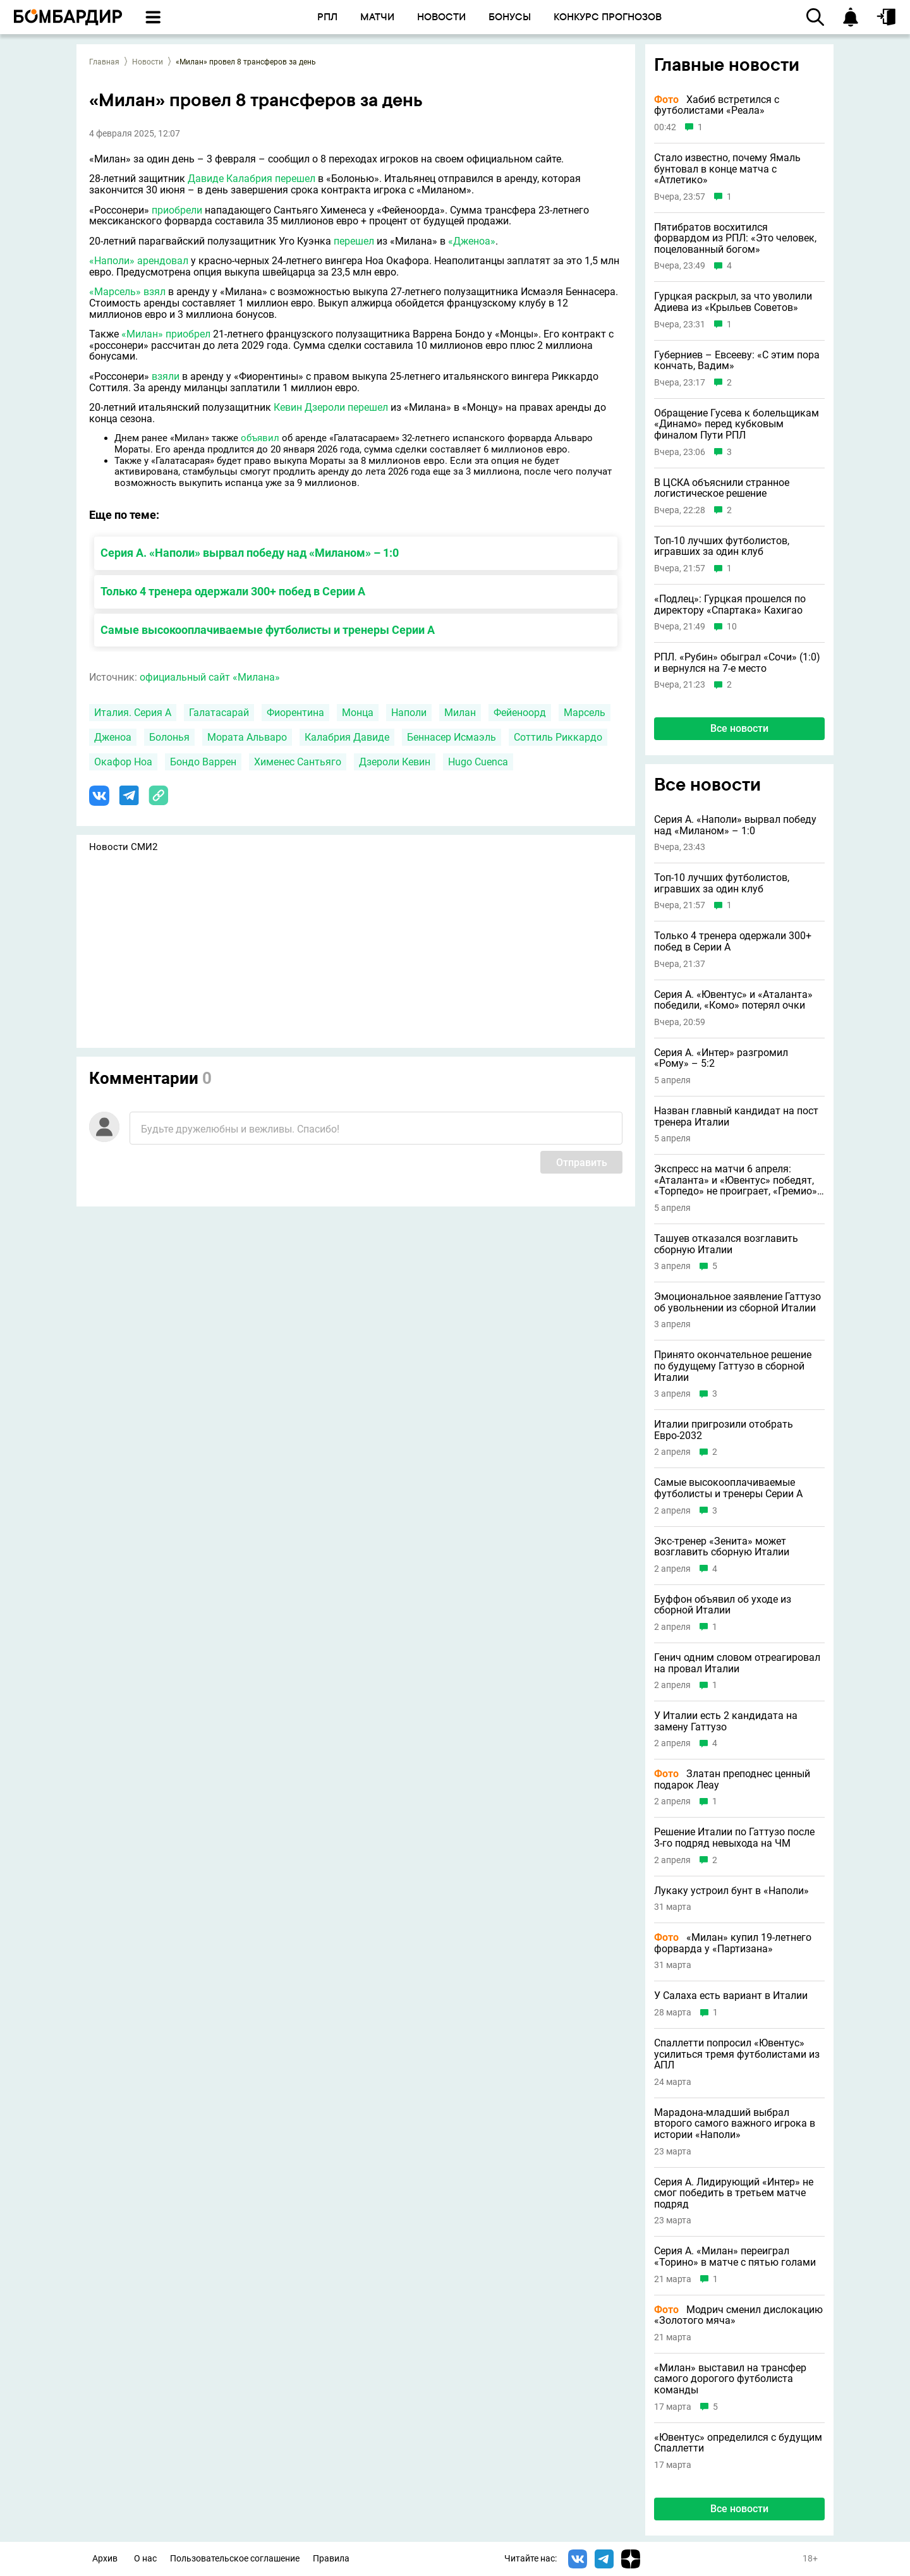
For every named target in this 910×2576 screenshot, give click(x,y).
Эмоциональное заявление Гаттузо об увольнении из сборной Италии (737, 1302)
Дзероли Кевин (394, 762)
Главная (104, 62)
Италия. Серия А (132, 713)
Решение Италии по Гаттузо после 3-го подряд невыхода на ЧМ (734, 1837)
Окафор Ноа (123, 762)
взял (154, 292)
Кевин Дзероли (309, 407)
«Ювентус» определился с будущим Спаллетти (738, 2443)
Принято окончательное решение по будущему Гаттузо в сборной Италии (732, 1366)
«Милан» (142, 334)
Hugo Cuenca (478, 762)
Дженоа (112, 737)
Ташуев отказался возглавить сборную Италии (726, 1244)
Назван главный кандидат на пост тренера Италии (736, 1116)
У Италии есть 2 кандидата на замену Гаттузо (726, 1721)
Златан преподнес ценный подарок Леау (732, 1779)
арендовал (162, 261)
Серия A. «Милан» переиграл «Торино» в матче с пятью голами (735, 2256)
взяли (165, 376)
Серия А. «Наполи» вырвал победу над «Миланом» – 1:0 (249, 552)
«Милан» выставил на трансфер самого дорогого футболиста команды (730, 2379)
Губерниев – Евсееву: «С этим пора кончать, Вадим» (737, 360)
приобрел (188, 334)
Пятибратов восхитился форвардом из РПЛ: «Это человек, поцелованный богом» (735, 238)
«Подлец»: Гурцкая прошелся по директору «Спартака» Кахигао (730, 604)
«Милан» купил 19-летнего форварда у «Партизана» (732, 1943)
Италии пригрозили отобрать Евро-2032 (723, 1430)
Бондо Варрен (203, 762)
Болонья (169, 737)
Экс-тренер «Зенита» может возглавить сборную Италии (721, 1547)
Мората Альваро (247, 737)
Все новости (739, 728)
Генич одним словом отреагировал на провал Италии (737, 1663)
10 (732, 626)
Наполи (409, 713)
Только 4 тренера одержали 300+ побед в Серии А (232, 591)
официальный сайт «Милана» (210, 677)
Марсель (584, 713)
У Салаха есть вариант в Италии (731, 1996)
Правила (331, 2559)
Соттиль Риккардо (558, 737)
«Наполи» (112, 261)
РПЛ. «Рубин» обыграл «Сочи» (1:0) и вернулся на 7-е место (737, 663)
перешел (295, 179)
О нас (145, 2559)
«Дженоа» (471, 241)
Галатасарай (219, 713)
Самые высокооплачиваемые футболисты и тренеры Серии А (267, 629)
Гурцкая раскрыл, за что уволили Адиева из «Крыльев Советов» (733, 302)
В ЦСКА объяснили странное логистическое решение (721, 488)
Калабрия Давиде (347, 737)
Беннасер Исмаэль (451, 737)
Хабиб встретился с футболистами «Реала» (716, 105)
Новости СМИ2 (123, 847)
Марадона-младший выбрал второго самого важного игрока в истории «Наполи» (734, 2124)
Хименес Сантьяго (297, 762)
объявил (260, 438)
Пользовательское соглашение (235, 2559)
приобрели (177, 210)
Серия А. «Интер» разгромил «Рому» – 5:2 (721, 1058)
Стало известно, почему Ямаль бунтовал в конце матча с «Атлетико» (727, 169)
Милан (460, 713)
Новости (147, 62)
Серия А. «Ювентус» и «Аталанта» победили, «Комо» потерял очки (733, 1000)
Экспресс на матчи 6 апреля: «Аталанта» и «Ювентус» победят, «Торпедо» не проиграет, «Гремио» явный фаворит (735, 1180)
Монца (357, 713)
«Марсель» (115, 292)
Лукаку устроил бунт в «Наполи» (731, 1891)
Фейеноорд (520, 713)
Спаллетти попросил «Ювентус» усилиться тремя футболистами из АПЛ (737, 2054)
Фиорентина (295, 713)
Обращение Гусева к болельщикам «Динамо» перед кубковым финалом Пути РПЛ (736, 424)
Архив (105, 2559)
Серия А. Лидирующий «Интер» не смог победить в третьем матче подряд (733, 2193)
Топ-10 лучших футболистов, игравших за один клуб (721, 546)
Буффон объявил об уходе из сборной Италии (722, 1605)
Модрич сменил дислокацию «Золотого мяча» (738, 2315)
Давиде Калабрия (230, 179)
